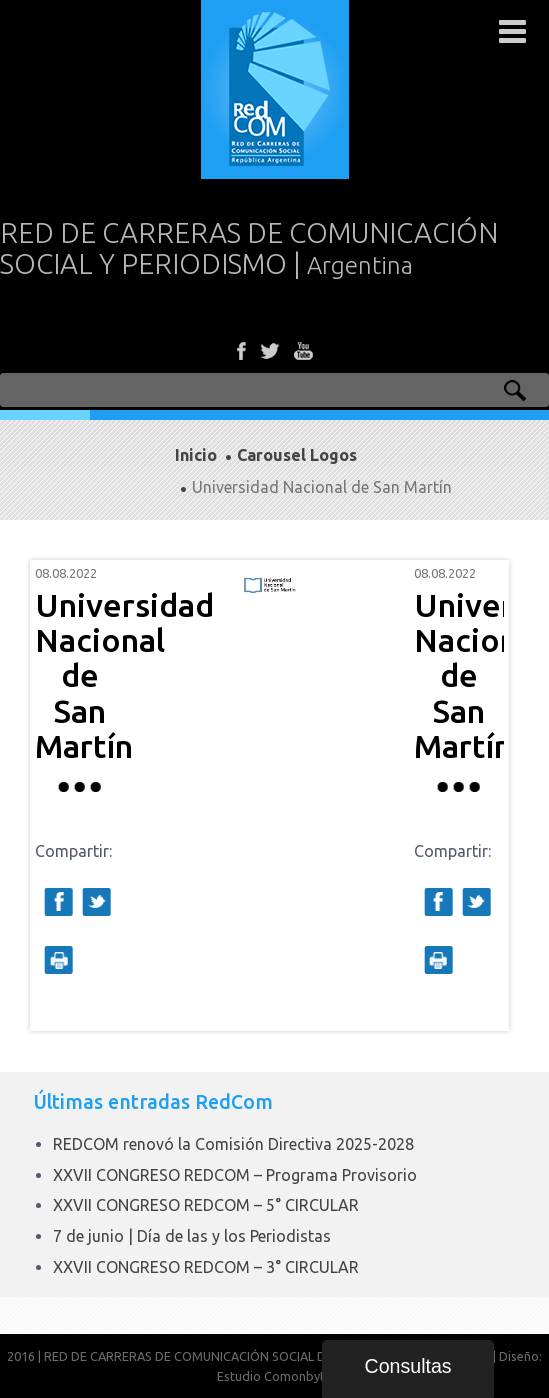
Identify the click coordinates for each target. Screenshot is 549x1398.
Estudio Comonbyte (274, 1376)
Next (478, 795)
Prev (61, 795)
